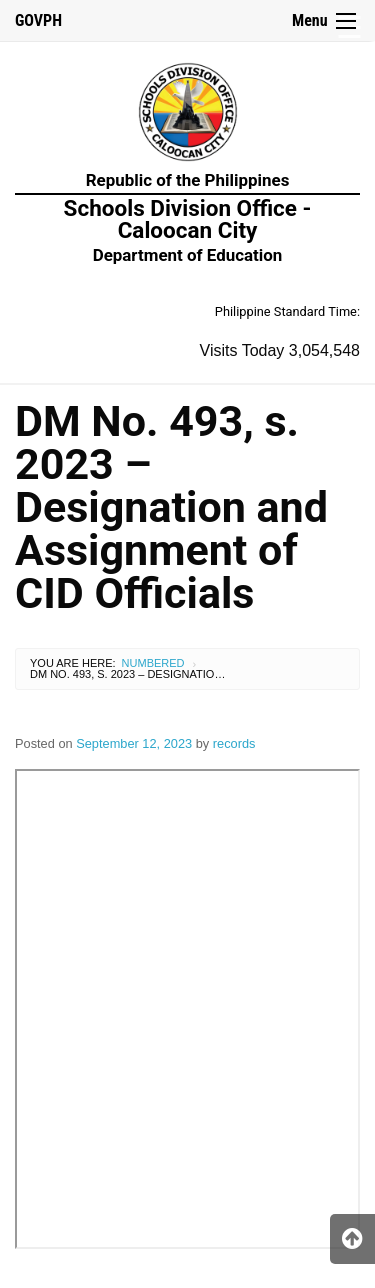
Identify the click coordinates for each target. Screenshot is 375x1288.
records (234, 743)
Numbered (153, 663)
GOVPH (38, 20)
